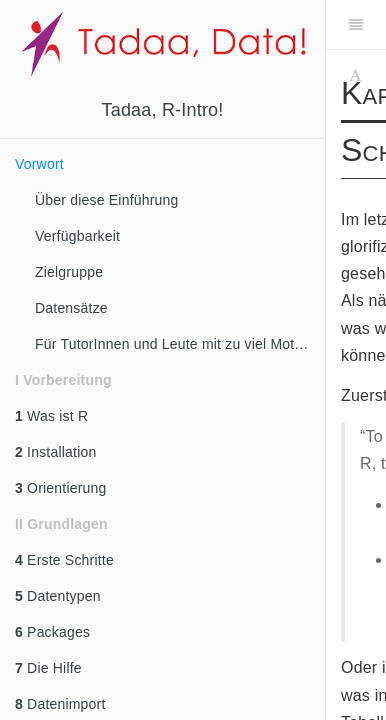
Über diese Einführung (107, 200)
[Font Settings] (355, 75)
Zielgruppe (69, 272)
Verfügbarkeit (77, 236)
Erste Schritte (64, 560)
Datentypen (58, 596)
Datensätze (71, 308)
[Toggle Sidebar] (356, 25)
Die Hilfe (48, 668)
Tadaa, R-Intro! (162, 110)
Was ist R (51, 416)
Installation (55, 452)
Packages (52, 632)
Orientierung (61, 488)
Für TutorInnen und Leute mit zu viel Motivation (180, 344)
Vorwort (39, 164)
